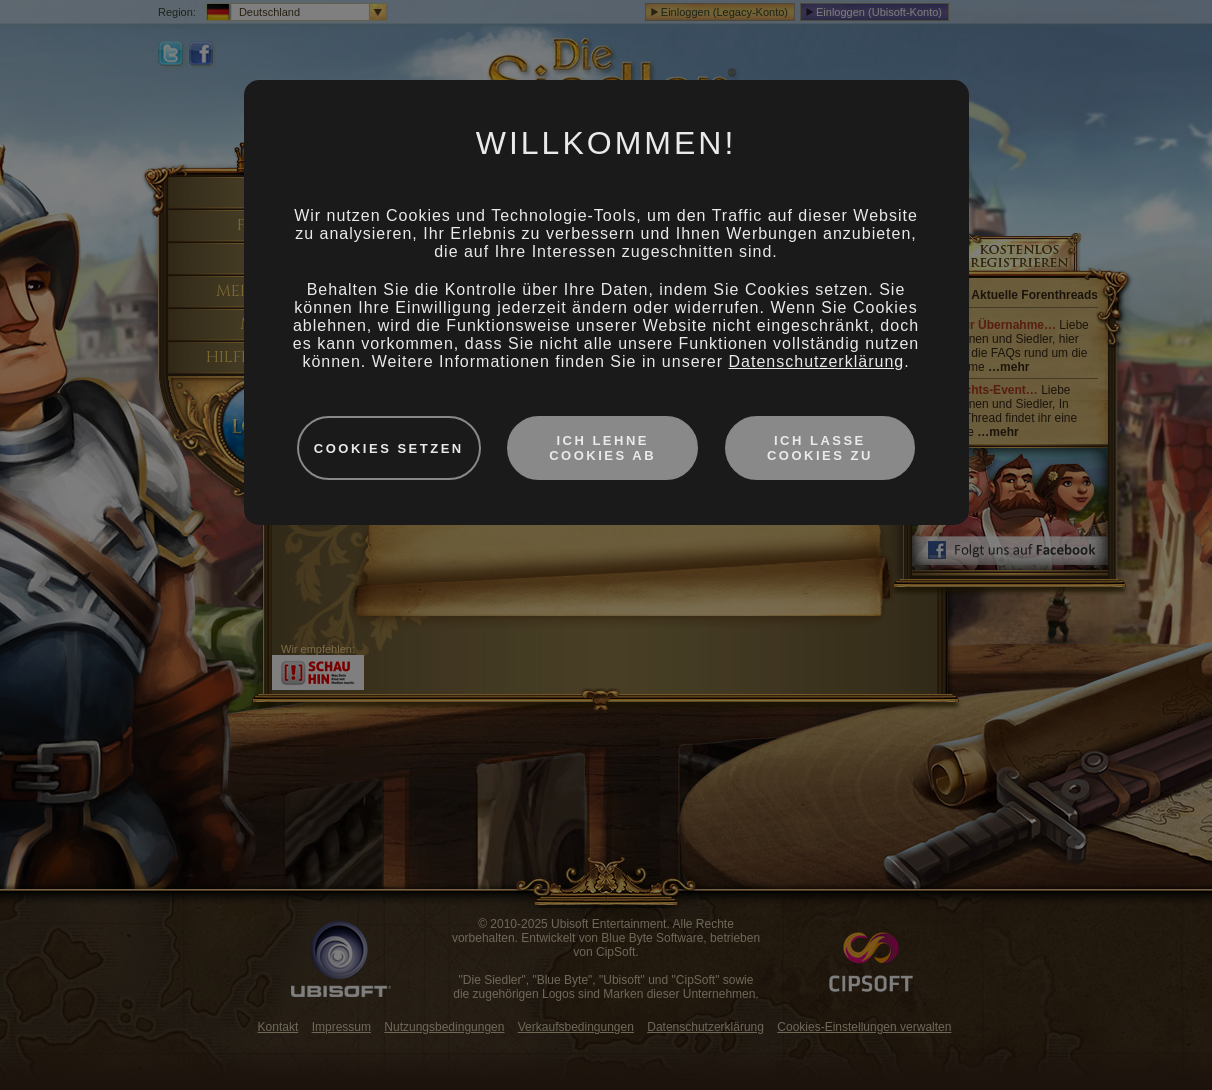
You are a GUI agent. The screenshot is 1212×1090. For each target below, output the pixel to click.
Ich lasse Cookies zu (820, 448)
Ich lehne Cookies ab (602, 448)
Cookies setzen (389, 448)
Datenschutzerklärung (817, 361)
